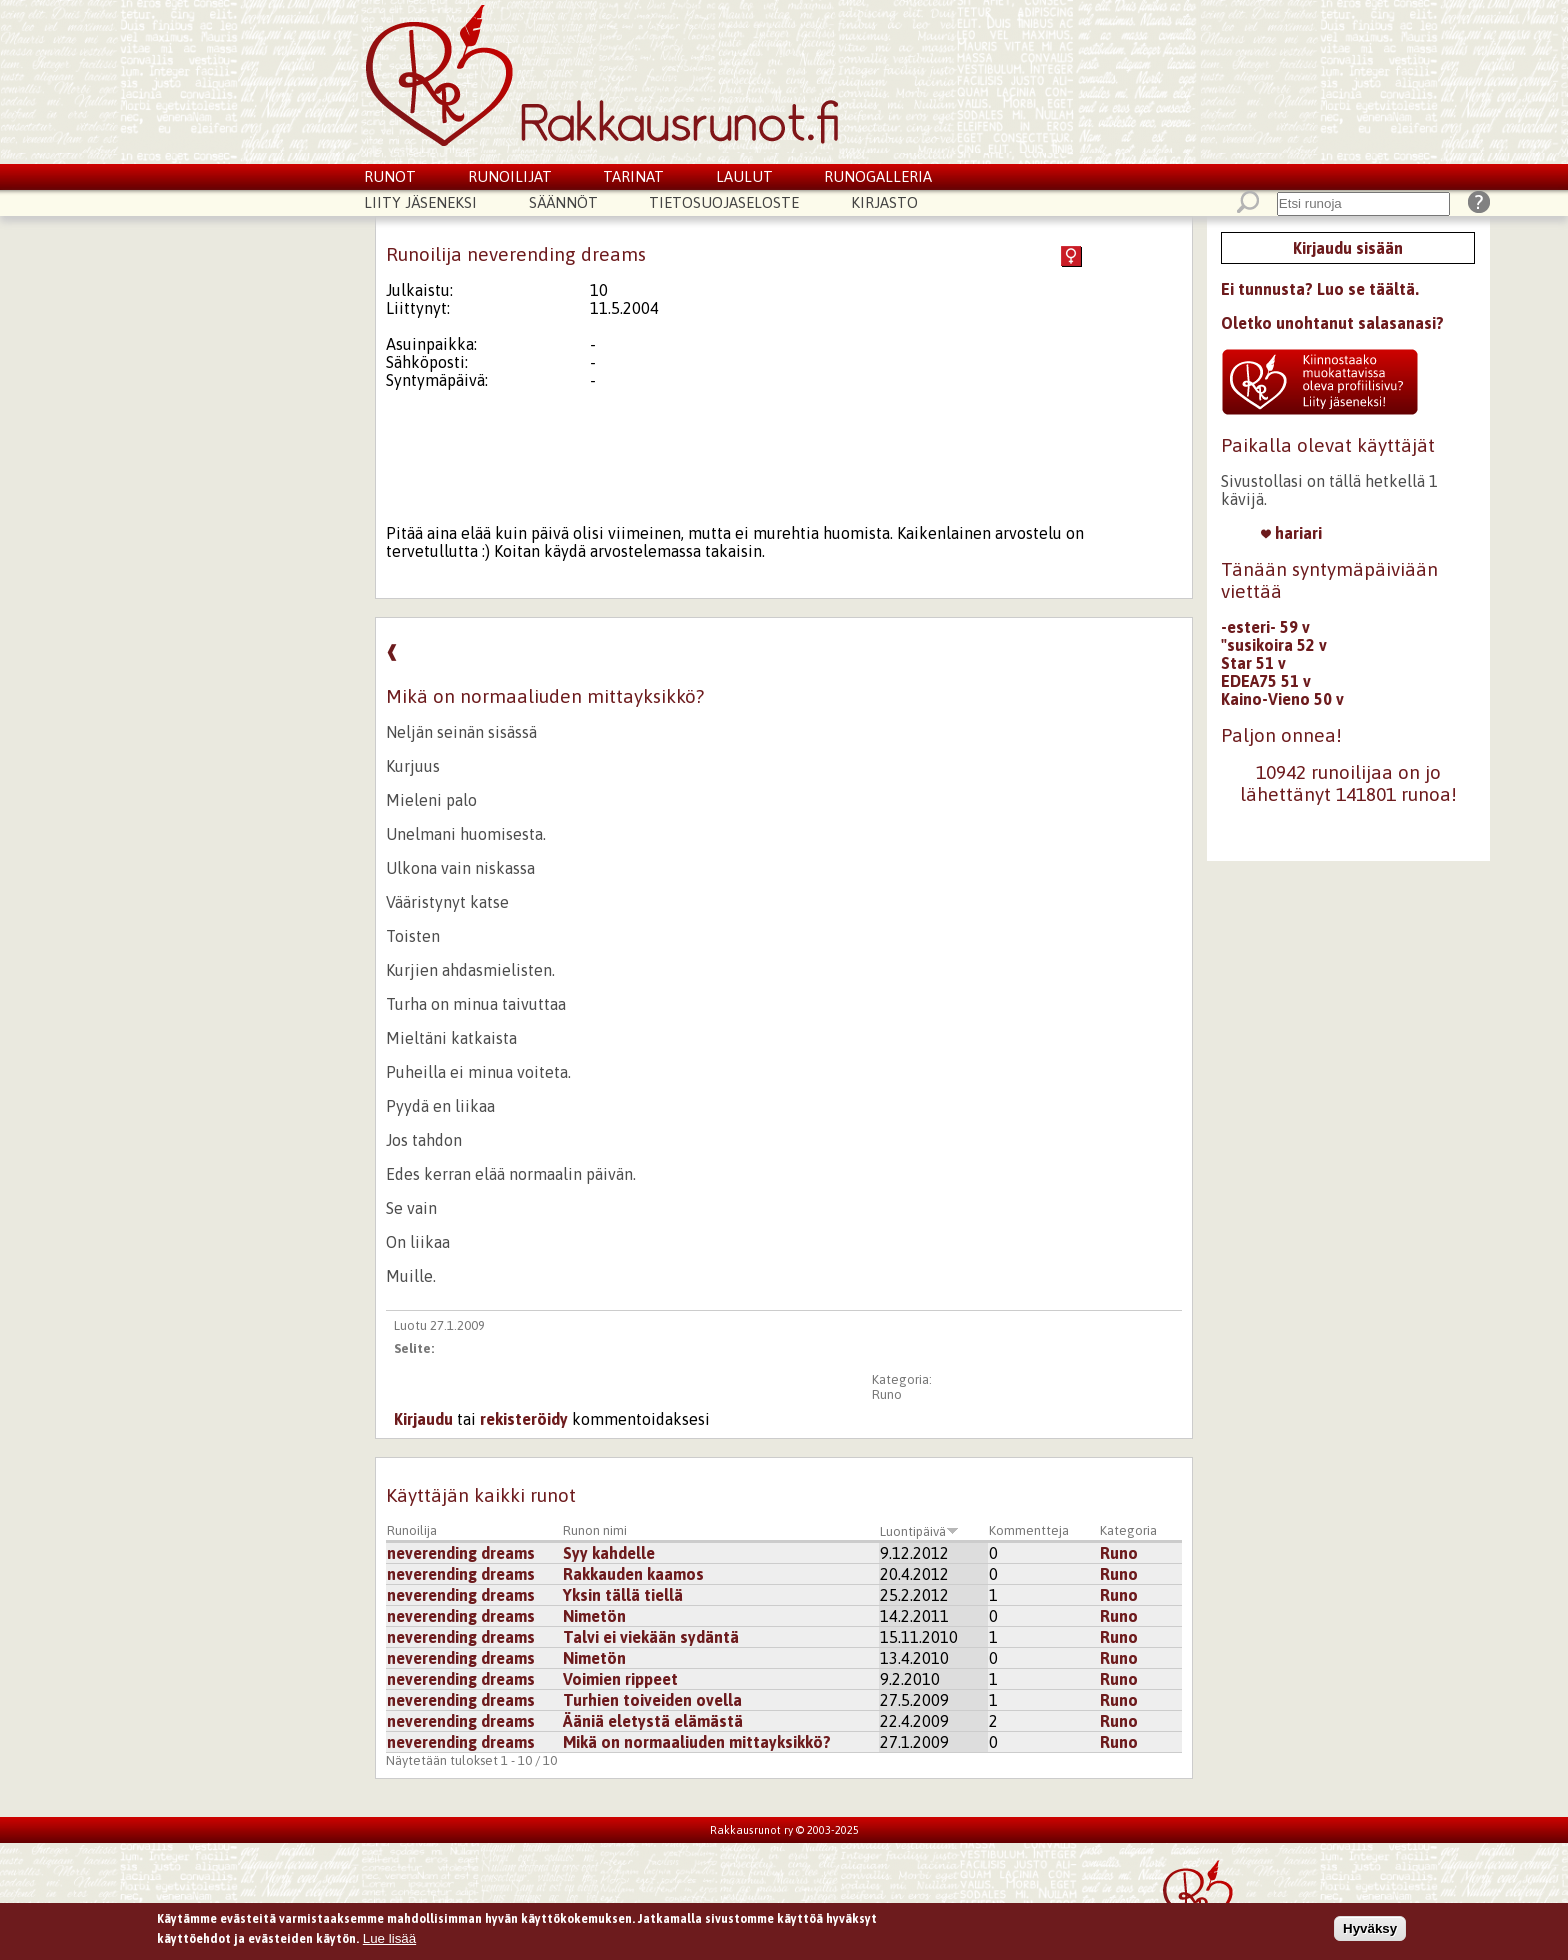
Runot (390, 176)
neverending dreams (461, 1553)
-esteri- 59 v (1265, 627)
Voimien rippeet (620, 1679)
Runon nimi (595, 1530)
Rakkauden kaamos (633, 1574)
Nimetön (594, 1616)
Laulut (744, 176)
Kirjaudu (423, 1419)
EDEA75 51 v (1266, 681)
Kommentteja (1029, 1530)
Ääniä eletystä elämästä (653, 1721)
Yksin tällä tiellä (623, 1595)
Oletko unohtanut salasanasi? (1332, 323)
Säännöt (563, 202)
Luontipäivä (919, 1531)
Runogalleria (878, 176)
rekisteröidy (524, 1419)
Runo (887, 1394)
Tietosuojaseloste (724, 202)
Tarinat (633, 176)
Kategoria (1128, 1530)
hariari (1291, 533)
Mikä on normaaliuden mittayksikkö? (697, 1742)
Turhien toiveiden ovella (652, 1700)
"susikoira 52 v (1274, 645)
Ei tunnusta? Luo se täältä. (1320, 289)
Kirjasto (884, 202)
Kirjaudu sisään (1348, 248)
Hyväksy (1370, 1932)
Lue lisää (389, 1941)
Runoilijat (510, 176)
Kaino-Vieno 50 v (1282, 699)
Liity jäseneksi (420, 202)
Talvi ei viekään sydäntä (651, 1637)
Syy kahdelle (609, 1553)
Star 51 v (1253, 663)
